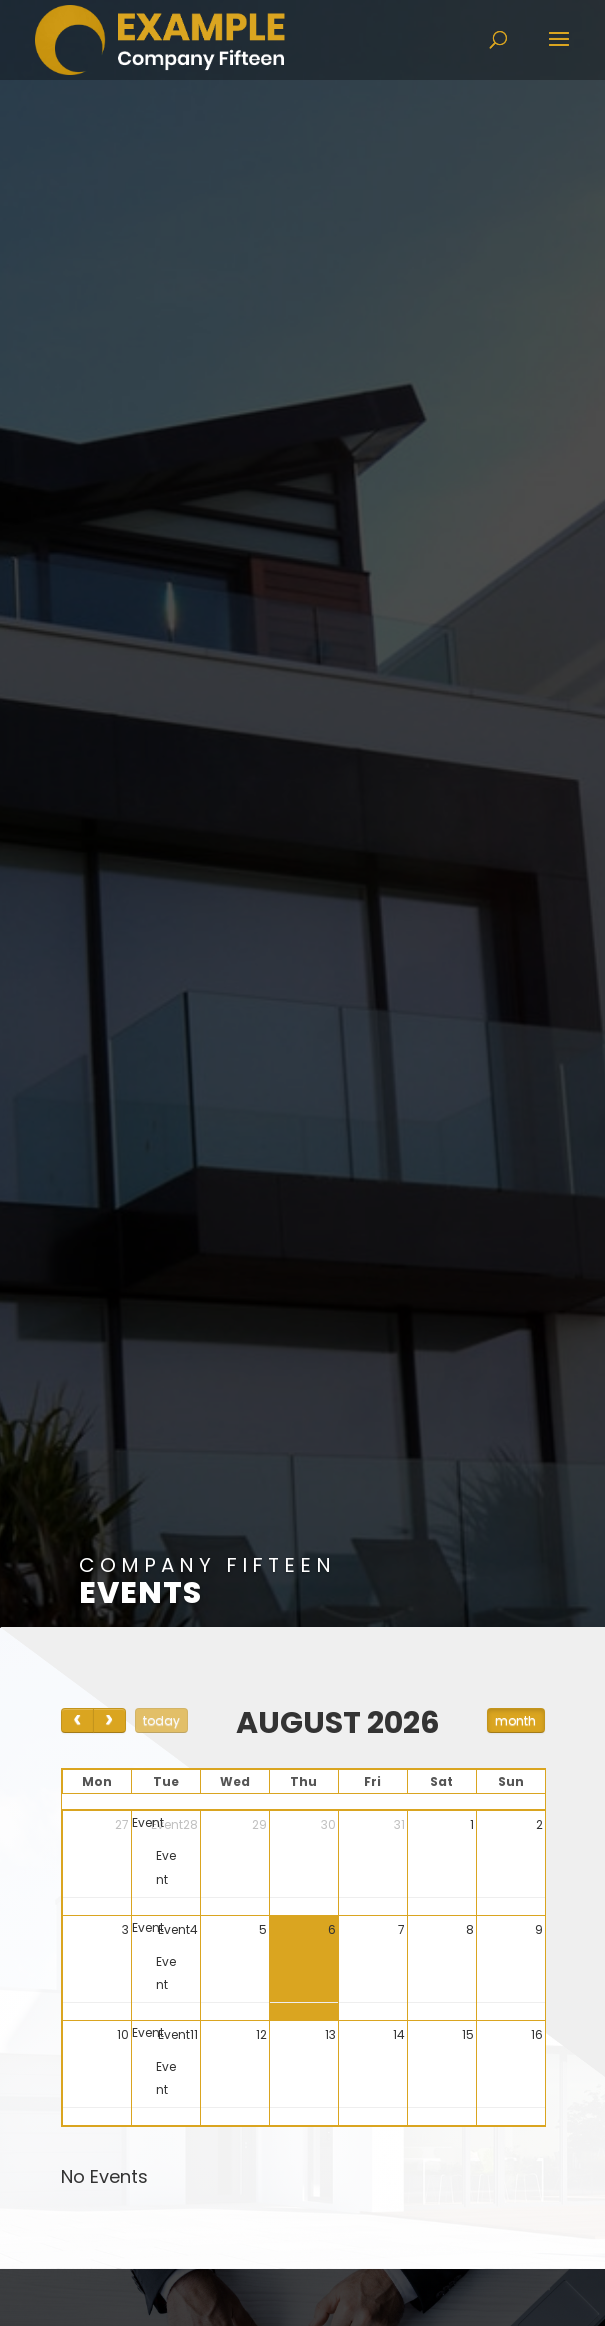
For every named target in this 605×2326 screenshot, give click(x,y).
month (515, 1720)
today (161, 1720)
